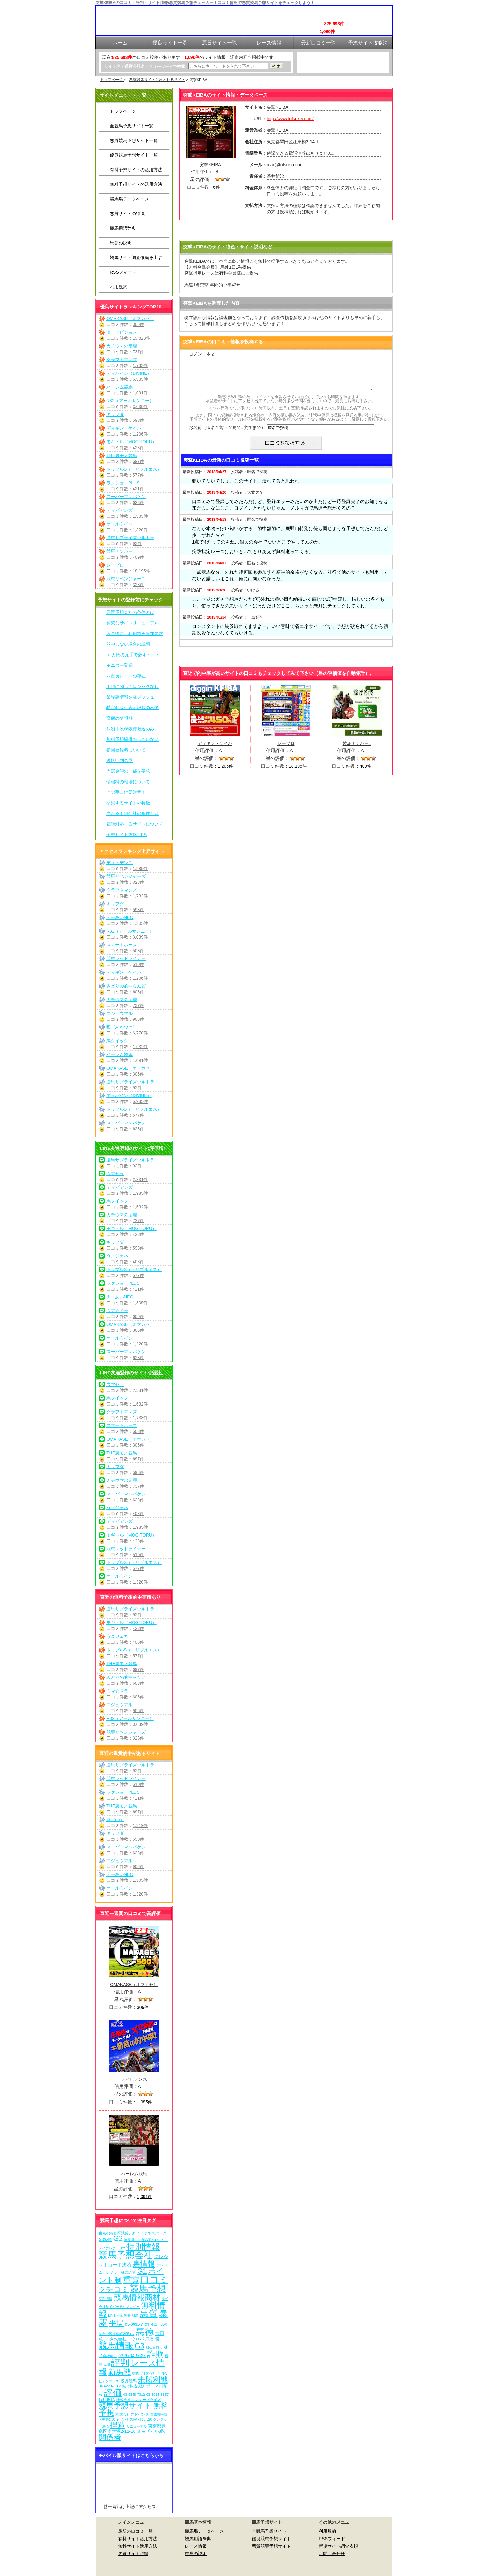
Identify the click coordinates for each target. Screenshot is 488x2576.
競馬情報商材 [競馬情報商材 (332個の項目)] (137, 2297)
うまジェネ (117, 1255)
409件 (138, 557)
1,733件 (140, 365)
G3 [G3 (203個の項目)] (139, 2346)
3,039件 (140, 406)
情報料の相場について (128, 781)
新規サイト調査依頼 (338, 2546)
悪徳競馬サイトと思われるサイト (157, 80)
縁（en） (115, 1819)
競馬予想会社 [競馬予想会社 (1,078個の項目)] (126, 2255)
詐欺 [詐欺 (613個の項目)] (155, 2354)
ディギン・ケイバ (123, 428)
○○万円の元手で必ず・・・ (133, 654)
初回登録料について (126, 749)
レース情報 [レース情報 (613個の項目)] (132, 2367)
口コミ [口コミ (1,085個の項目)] (154, 2279)
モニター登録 (119, 665)
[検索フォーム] (228, 66)
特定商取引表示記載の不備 (132, 707)
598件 (138, 420)
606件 (138, 1316)
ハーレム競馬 (119, 386)
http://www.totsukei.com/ (290, 118)
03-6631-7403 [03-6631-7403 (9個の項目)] (137, 2324)
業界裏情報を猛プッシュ (130, 697)
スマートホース (121, 944)
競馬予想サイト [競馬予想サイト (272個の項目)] (125, 2405)
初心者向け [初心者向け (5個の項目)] (154, 2347)
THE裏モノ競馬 (121, 455)
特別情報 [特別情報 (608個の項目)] (143, 2246)
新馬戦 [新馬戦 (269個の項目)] (119, 2372)
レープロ (115, 565)
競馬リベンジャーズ (126, 578)
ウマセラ (115, 1173)
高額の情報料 (119, 718)
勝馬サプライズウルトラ (130, 537)
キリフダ (115, 414)
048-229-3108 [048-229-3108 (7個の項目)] (110, 2386)
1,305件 (140, 923)
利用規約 (118, 286)
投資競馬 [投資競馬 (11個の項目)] (128, 2381)
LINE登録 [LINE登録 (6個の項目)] (115, 2315)
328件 (138, 584)
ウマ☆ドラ (117, 1310)
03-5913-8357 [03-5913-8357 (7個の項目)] (157, 2394)
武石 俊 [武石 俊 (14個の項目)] (152, 2338)
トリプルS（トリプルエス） (134, 469)
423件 (138, 447)
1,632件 (140, 1046)
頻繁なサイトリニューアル (132, 622)
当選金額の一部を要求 (128, 771)
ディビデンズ (119, 510)
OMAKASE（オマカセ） (130, 318)
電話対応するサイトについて (134, 824)
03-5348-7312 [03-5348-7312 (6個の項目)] (134, 2394)
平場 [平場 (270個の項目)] (116, 2323)
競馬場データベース (129, 198)
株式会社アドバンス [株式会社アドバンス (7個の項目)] (132, 2414)
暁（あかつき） (121, 1026)
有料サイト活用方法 (137, 2538)
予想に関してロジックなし (132, 686)
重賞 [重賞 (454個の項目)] (131, 2280)
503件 (138, 950)
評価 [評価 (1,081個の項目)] (113, 2393)
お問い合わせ (332, 2553)
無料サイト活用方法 (137, 2546)
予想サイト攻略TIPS (126, 834)
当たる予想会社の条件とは (132, 813)
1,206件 (140, 433)
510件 (138, 964)
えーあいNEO (119, 917)
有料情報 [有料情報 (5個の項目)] (105, 2299)
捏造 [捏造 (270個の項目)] (117, 2425)
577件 (138, 475)
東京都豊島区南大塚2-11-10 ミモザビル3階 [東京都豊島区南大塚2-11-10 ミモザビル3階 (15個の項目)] (132, 2428)
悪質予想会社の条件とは (130, 612)
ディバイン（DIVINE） (129, 373)
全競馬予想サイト (269, 2531)
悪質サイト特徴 (133, 2553)
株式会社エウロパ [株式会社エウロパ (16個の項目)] (126, 2338)
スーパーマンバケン (126, 496)
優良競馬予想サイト (271, 2538)
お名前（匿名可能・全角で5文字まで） (227, 434)
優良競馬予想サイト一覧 (134, 155)
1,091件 (140, 392)
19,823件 (141, 338)
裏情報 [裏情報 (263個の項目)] (144, 2263)
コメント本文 (202, 353)
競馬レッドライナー (126, 958)
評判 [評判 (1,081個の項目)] (120, 2363)
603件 (138, 991)
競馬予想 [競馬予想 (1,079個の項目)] (148, 2289)
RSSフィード (123, 272)
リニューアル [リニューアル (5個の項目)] (136, 2426)
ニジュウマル (119, 1013)
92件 (137, 543)
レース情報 (196, 2546)
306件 (138, 324)
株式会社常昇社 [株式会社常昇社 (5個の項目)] (144, 2373)
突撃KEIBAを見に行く (285, 230)
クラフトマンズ (121, 359)
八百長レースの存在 (126, 675)
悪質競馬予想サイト (271, 2546)
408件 (138, 1261)
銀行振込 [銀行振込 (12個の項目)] (107, 2399)
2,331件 (140, 1179)
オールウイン (119, 523)
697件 (138, 461)
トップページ (112, 80)
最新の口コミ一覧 (135, 2531)
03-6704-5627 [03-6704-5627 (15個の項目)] (132, 2355)
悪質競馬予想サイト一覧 (134, 140)
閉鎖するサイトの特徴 (128, 802)
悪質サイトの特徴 (127, 213)
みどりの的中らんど (126, 985)
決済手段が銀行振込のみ (130, 728)
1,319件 (140, 1825)
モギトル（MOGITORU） (131, 441)
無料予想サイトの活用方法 (136, 184)
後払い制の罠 (119, 760)
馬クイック (117, 1040)
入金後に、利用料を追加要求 (134, 633)
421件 (138, 488)
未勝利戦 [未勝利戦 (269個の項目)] (153, 2380)
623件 (138, 502)
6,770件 (140, 1032)
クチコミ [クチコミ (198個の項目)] (114, 2289)
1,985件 (140, 516)
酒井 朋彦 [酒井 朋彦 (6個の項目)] (131, 2315)
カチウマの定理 (121, 345)
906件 (138, 1019)
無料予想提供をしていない (132, 739)
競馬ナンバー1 (120, 551)
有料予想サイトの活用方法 (136, 169)
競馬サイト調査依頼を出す (136, 257)
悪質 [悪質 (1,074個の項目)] (149, 2314)
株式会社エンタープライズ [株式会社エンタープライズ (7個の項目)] (138, 2400)
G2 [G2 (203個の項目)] (118, 2239)
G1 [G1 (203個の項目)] (142, 2271)
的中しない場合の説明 (128, 644)
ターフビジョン (121, 332)
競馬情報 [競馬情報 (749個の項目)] (116, 2345)
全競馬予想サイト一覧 (131, 125)
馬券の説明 (121, 242)
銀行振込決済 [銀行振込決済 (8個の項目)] (133, 2386)
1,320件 (140, 529)
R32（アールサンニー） (130, 400)
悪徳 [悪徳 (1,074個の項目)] (145, 2332)
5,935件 (140, 379)
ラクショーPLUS (123, 482)
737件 (138, 351)
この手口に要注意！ (126, 792)
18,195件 (141, 570)
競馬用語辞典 (123, 228)
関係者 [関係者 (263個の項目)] (110, 2437)
